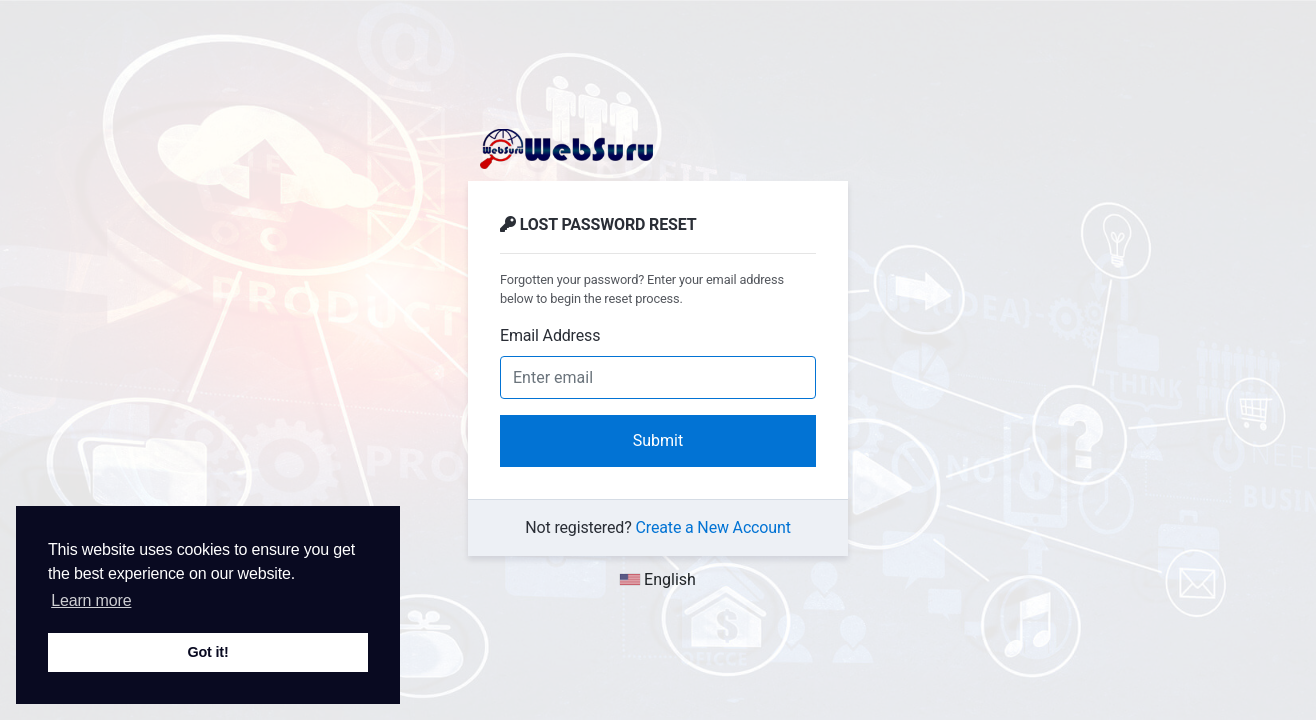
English (658, 579)
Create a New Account (713, 527)
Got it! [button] (207, 652)
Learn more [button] (91, 600)
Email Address (550, 335)
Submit (658, 440)
